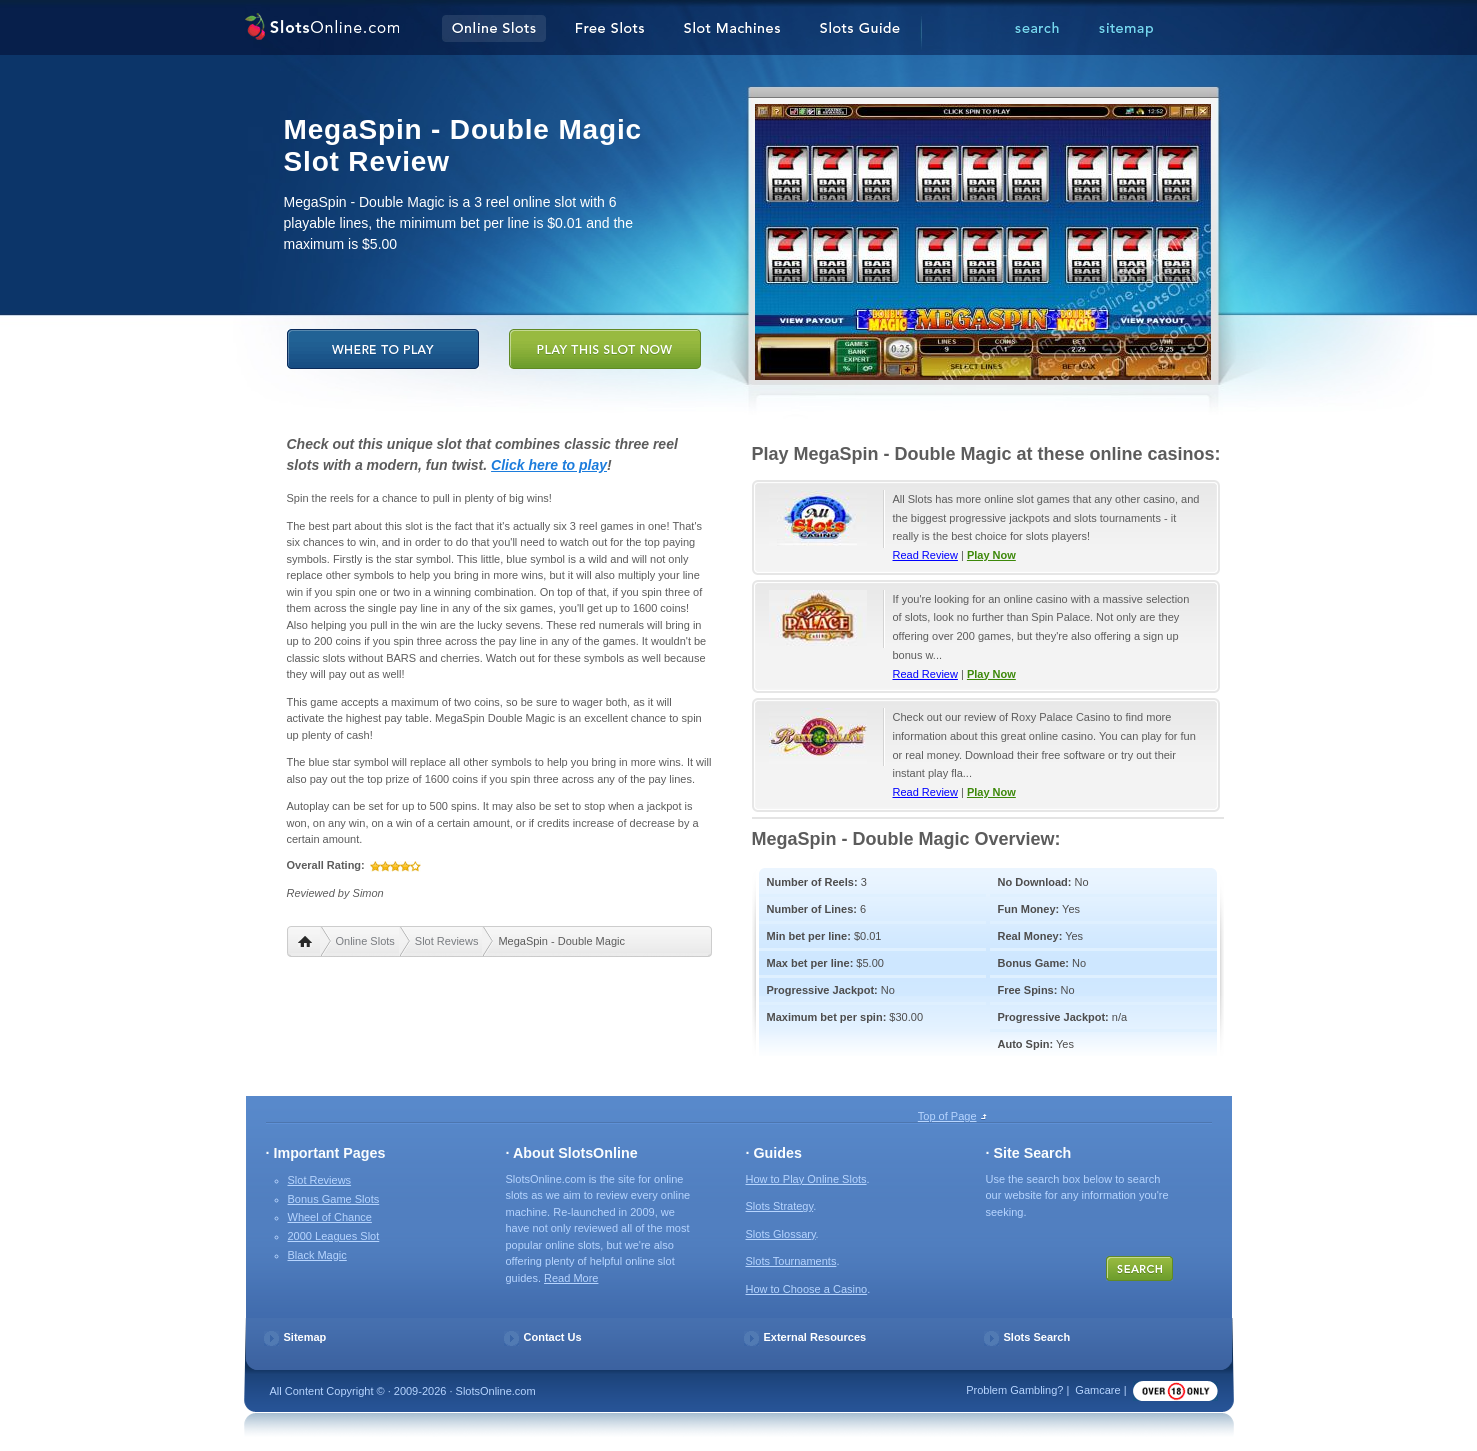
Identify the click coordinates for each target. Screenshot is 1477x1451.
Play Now (991, 555)
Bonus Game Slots (334, 1199)
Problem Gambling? (1014, 1390)
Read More (571, 1278)
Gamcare (1097, 1390)
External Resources (815, 1337)
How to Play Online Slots (806, 1179)
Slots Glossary (781, 1234)
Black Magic (317, 1255)
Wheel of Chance (330, 1217)
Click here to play (549, 465)
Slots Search (1037, 1337)
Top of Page (947, 1116)
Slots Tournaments (791, 1261)
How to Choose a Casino (807, 1289)
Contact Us (553, 1337)
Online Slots (365, 941)
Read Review (925, 555)
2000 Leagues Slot (334, 1236)
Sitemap (305, 1337)
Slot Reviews (447, 941)
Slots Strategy (780, 1206)
